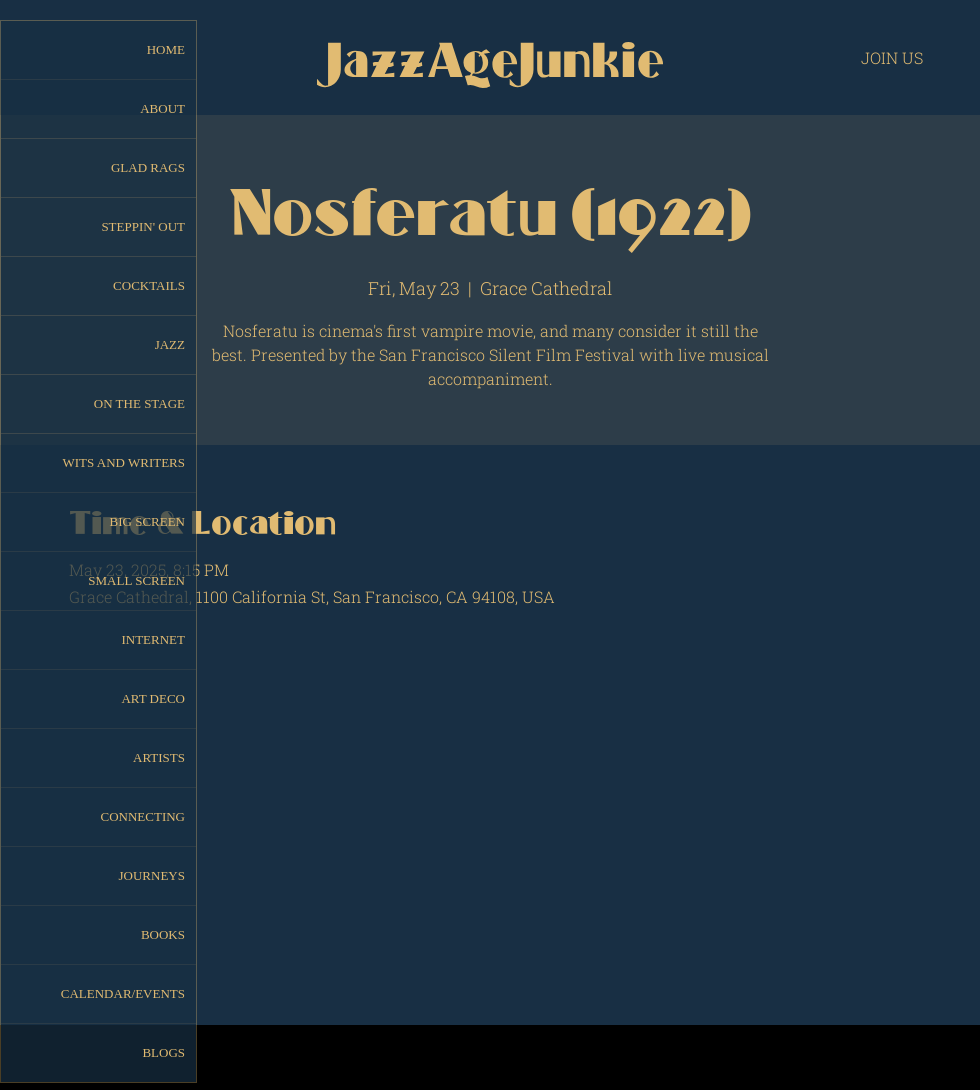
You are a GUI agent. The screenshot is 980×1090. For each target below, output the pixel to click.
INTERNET (153, 639)
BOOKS (163, 934)
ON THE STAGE (139, 403)
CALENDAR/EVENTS (123, 993)
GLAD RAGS (148, 167)
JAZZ (170, 344)
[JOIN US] (891, 57)
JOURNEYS (152, 875)
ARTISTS (159, 757)
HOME (166, 49)
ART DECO (153, 698)
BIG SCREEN (147, 521)
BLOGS (163, 1052)
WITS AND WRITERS (123, 462)
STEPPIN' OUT (143, 226)
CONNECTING (143, 816)
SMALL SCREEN (136, 580)
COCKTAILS (149, 285)
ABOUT (162, 108)
